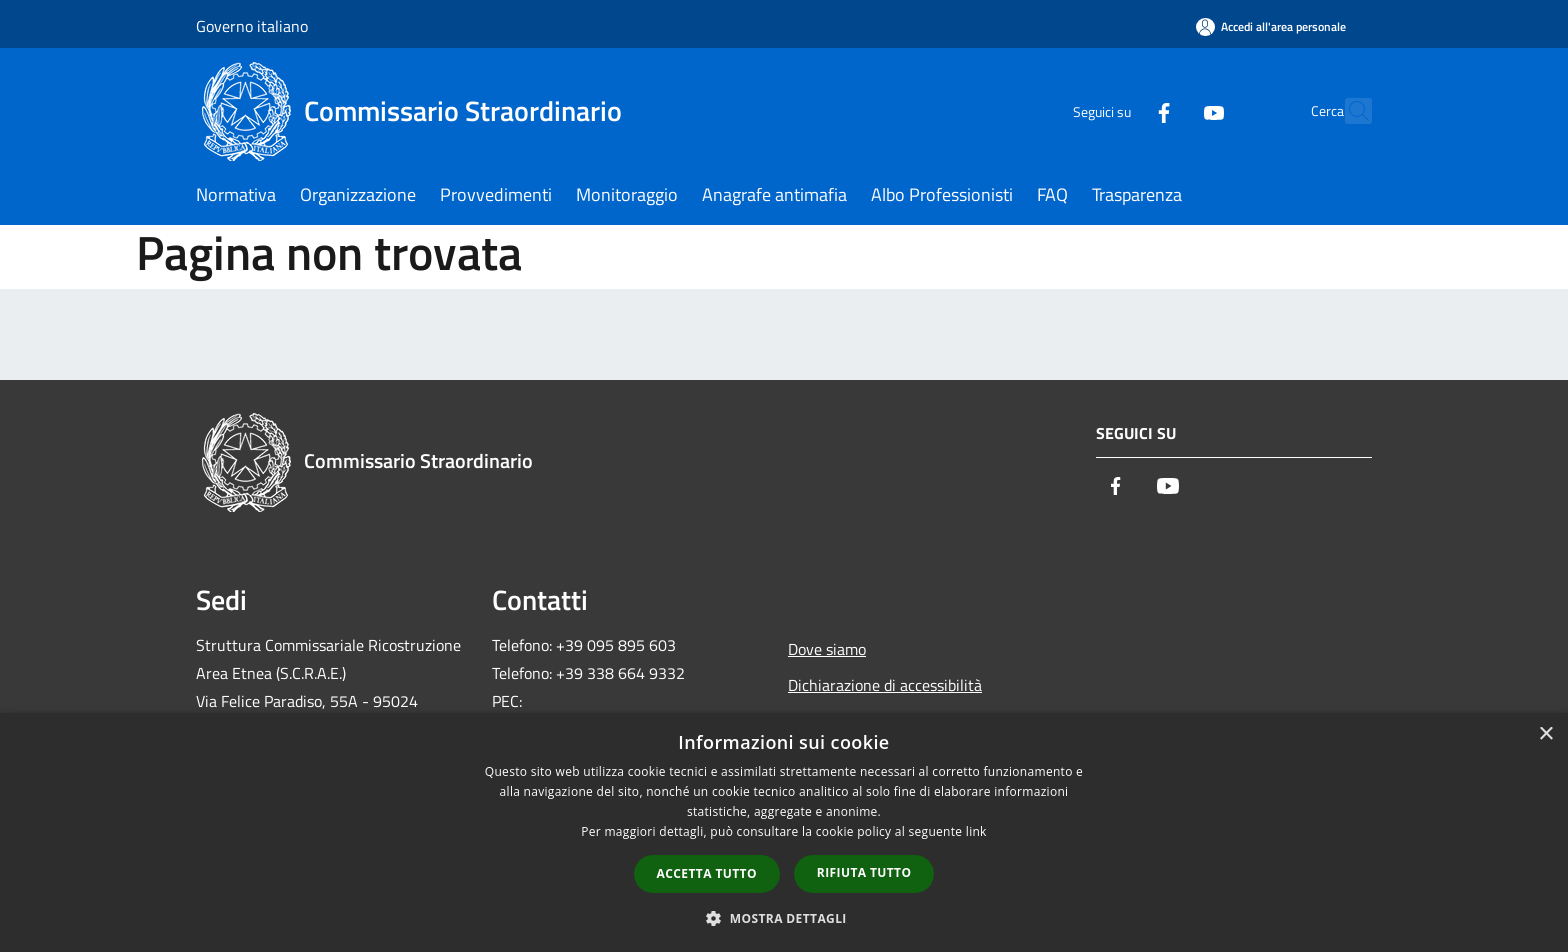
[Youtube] (1170, 110)
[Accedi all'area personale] (1271, 26)
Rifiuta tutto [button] (864, 872)
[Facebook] (1120, 110)
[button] (784, 918)
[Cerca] (1348, 111)
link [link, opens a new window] (976, 831)
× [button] (1545, 734)
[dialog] (784, 832)
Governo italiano (252, 26)
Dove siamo (827, 649)
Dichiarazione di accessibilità (885, 685)
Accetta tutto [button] (707, 873)
